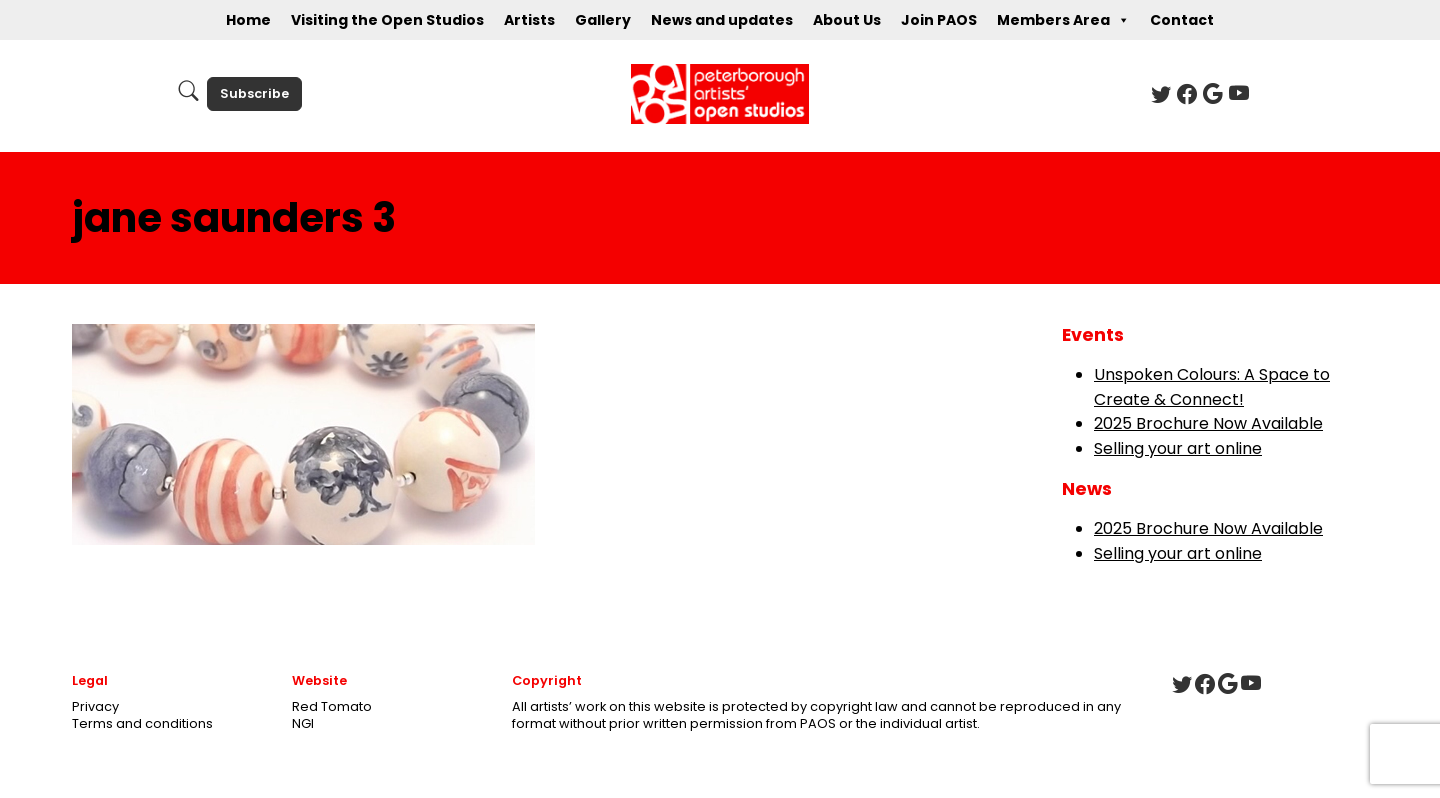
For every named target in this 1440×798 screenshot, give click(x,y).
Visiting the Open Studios (387, 20)
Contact (1182, 20)
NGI (303, 723)
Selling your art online (1178, 448)
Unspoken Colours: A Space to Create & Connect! (1212, 387)
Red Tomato (332, 706)
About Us (847, 20)
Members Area (1063, 20)
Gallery (603, 20)
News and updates (722, 20)
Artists (529, 20)
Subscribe (254, 93)
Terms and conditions (142, 723)
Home (248, 20)
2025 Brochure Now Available (1208, 423)
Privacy (95, 706)
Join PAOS (939, 20)
